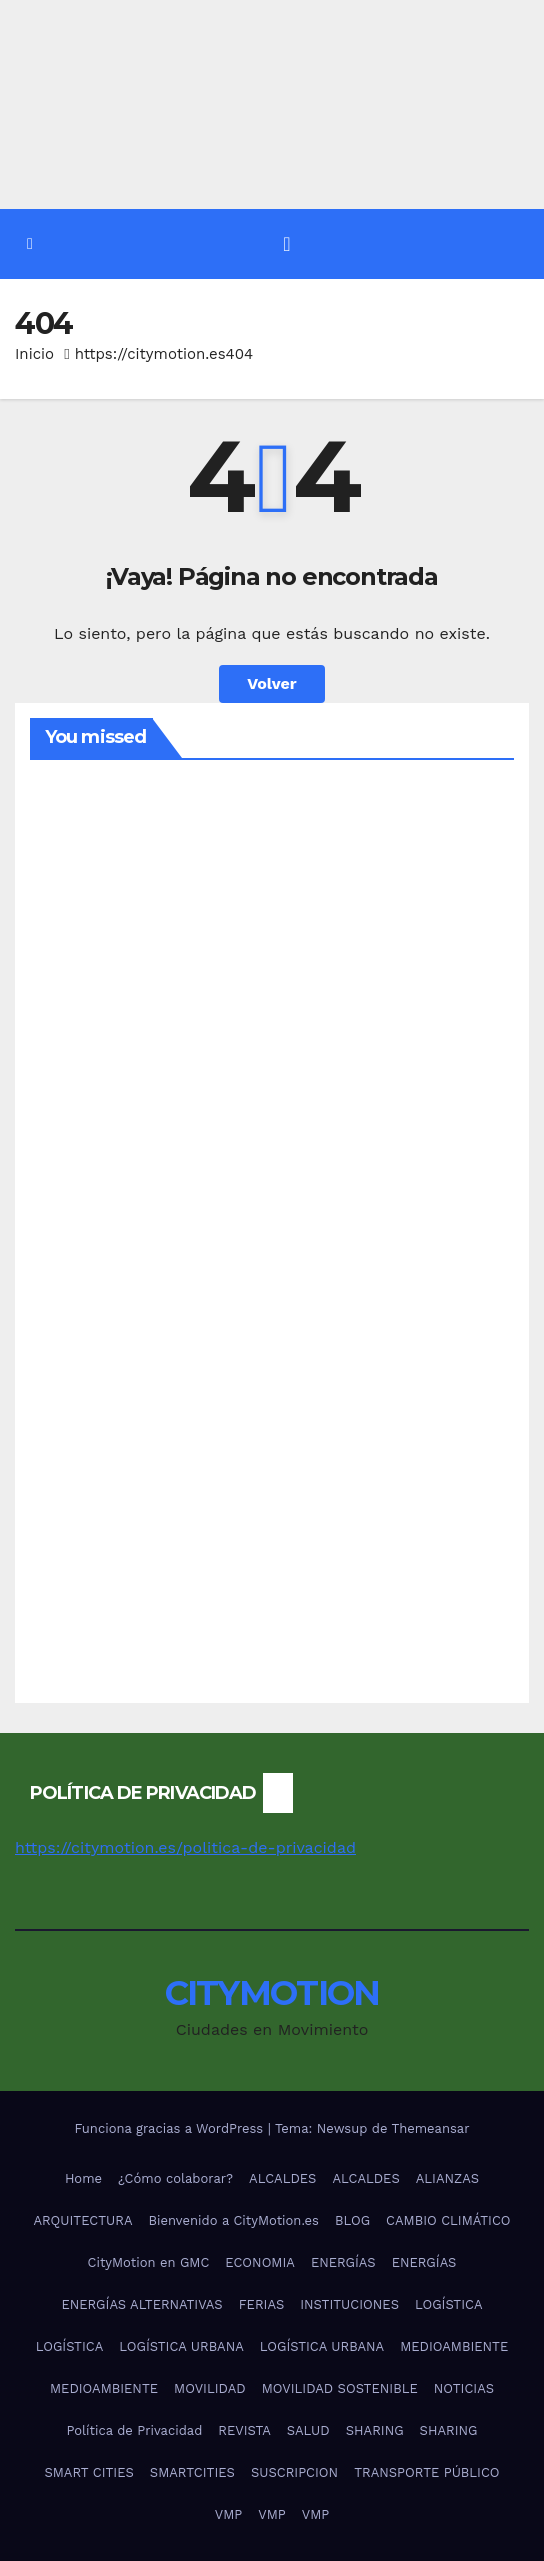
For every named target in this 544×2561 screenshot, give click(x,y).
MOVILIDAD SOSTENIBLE (340, 2388)
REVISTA (244, 2430)
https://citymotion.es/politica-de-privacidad (185, 1847)
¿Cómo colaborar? (175, 2178)
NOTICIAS (464, 2388)
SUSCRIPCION (294, 2472)
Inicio (34, 354)
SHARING (375, 2430)
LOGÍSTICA (449, 2304)
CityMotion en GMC (149, 2262)
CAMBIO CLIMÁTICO (448, 2220)
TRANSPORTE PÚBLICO (426, 2472)
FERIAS (262, 2304)
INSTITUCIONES (349, 2304)
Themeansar (431, 2128)
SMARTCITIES (192, 2472)
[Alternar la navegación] (286, 244)
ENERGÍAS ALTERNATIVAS (141, 2304)
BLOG (352, 2220)
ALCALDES (282, 2178)
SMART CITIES (88, 2472)
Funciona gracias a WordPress (170, 2128)
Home (83, 2178)
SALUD (308, 2430)
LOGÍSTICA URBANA (181, 2346)
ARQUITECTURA (82, 2220)
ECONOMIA (260, 2262)
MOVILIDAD (210, 2388)
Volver (272, 683)
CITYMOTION (272, 1993)
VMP (228, 2514)
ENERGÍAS (343, 2262)
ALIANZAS (447, 2178)
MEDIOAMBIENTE (454, 2346)
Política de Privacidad (134, 2430)
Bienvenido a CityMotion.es (233, 2220)
